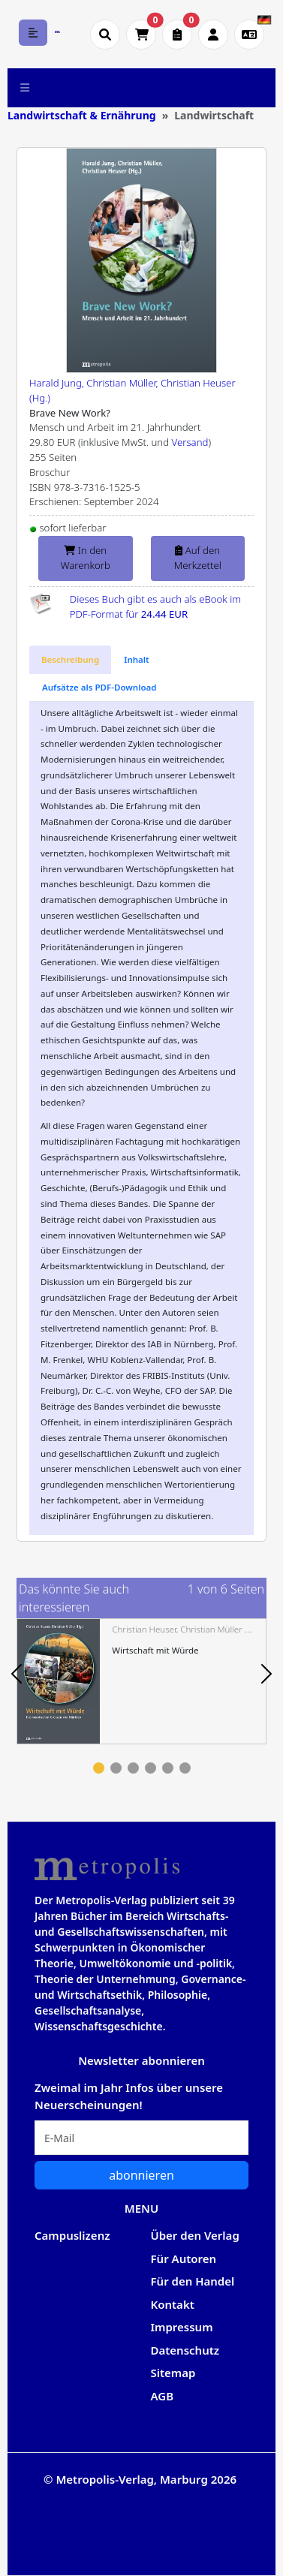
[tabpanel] (141, 1681)
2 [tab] (116, 1768)
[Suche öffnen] (105, 35)
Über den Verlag (195, 2235)
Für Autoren (184, 2258)
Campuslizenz (72, 2235)
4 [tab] (150, 1768)
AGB (162, 2395)
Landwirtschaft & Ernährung (82, 115)
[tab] (70, 660)
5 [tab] (167, 1768)
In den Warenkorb (85, 557)
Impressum (182, 2326)
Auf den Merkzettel (197, 557)
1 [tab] (98, 1768)
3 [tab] (133, 1768)
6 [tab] (185, 1768)
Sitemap (173, 2372)
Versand (190, 442)
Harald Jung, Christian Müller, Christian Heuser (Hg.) (132, 390)
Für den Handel (193, 2281)
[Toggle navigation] (25, 87)
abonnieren (141, 2175)
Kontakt (172, 2304)
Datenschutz (185, 2350)
